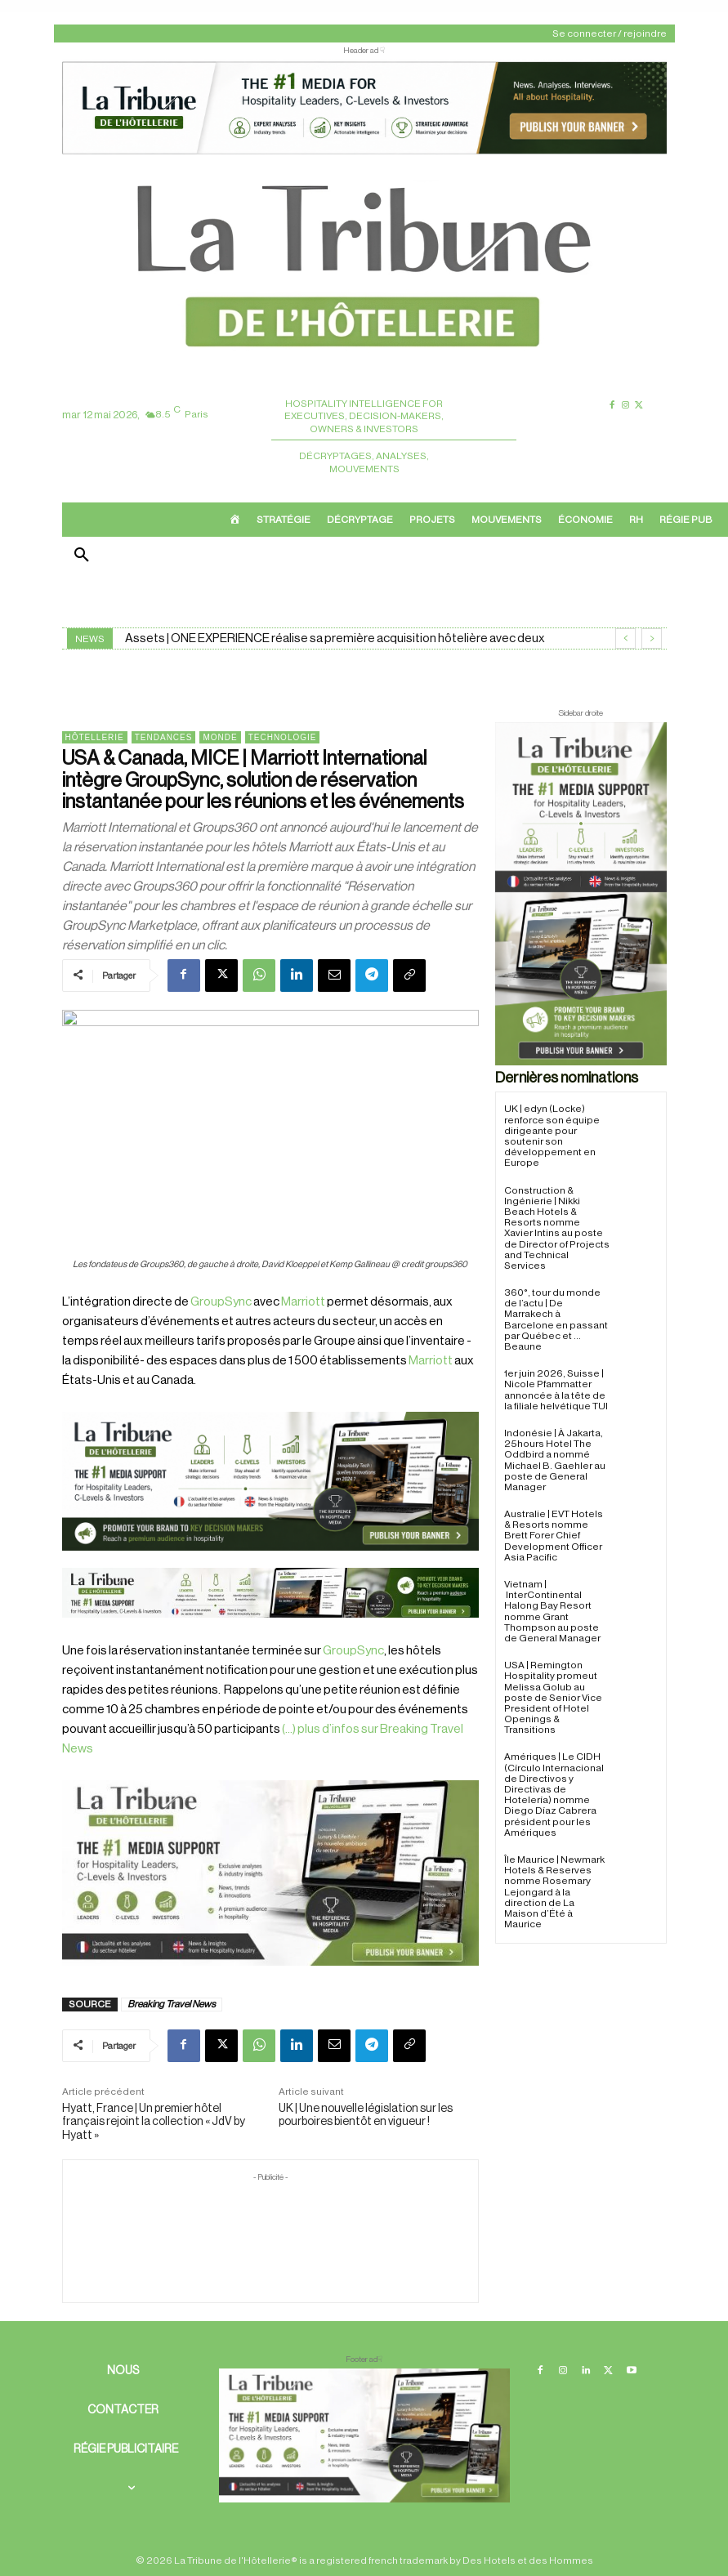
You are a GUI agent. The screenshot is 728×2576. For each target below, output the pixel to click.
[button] (81, 556)
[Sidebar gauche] (270, 1873)
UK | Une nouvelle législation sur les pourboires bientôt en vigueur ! (366, 2115)
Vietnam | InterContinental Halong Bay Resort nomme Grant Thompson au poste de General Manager (552, 1611)
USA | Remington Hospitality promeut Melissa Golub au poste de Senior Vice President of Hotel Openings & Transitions (553, 1697)
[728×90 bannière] (364, 2435)
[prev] (625, 638)
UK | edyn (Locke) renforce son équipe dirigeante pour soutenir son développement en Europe (552, 1135)
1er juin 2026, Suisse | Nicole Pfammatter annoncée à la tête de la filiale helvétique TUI (556, 1389)
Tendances (164, 737)
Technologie (282, 737)
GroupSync (221, 1302)
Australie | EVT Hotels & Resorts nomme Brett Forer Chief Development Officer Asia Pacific (553, 1535)
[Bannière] (270, 1631)
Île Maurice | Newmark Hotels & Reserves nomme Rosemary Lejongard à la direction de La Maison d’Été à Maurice (554, 1892)
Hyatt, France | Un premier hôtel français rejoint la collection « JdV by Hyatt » (153, 2122)
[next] (651, 638)
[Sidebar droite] (581, 893)
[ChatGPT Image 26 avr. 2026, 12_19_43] (364, 152)
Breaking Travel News (171, 2004)
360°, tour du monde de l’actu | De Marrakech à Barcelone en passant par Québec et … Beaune (556, 1319)
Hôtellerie (94, 737)
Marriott (303, 1302)
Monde (219, 737)
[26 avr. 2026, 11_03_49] (270, 1481)
